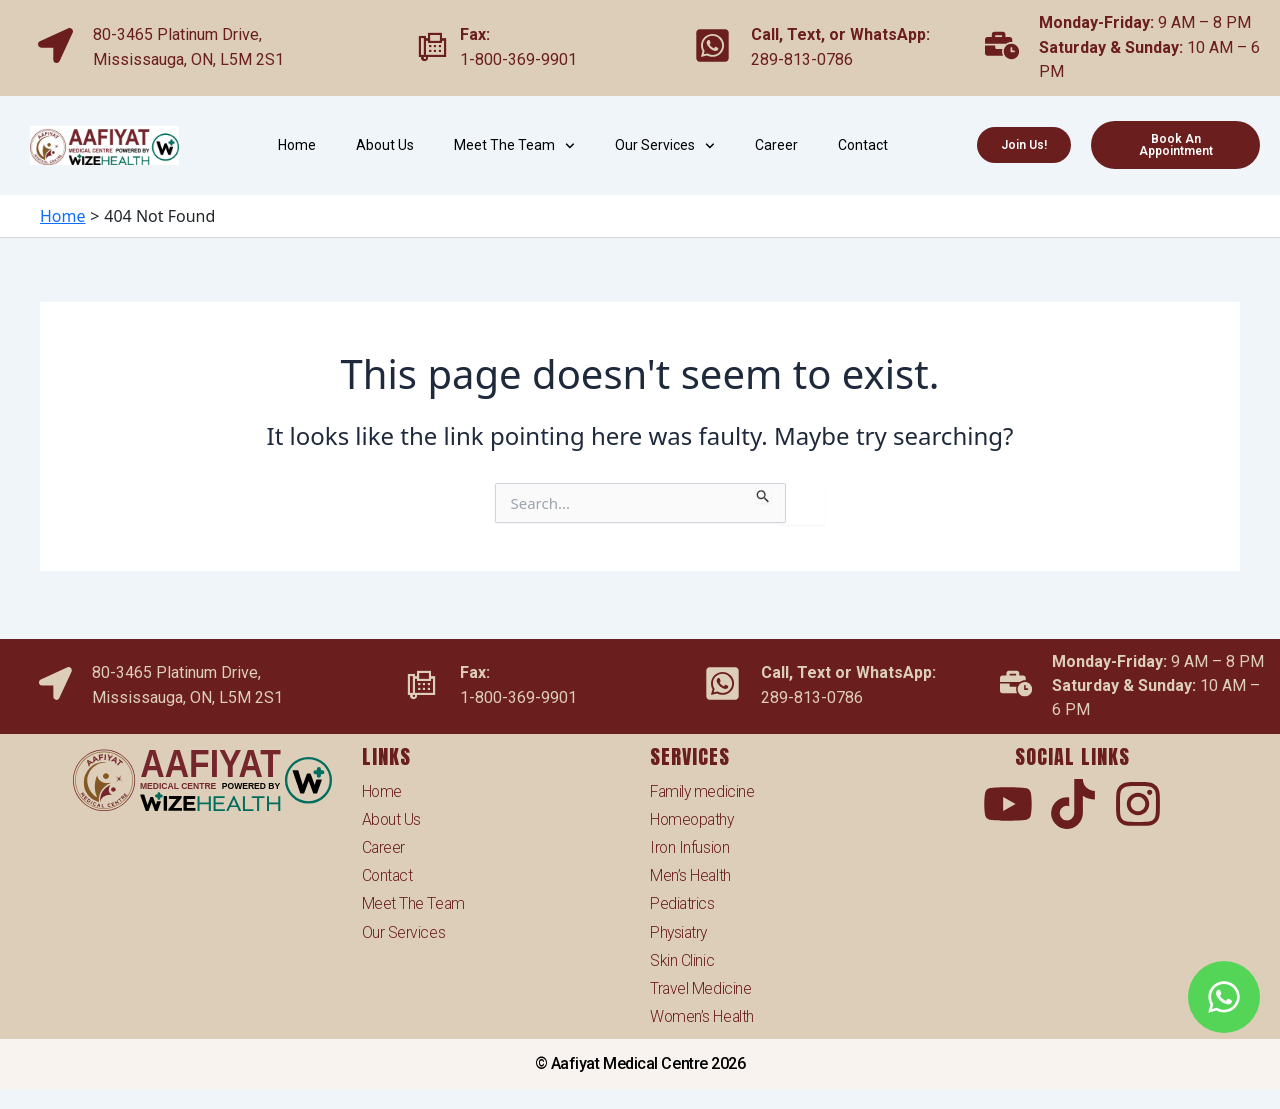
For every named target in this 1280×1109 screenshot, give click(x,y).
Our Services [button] (665, 146)
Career (776, 145)
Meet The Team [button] (514, 146)
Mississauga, (142, 59)
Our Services (404, 930)
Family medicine (703, 787)
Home (297, 145)
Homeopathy (694, 816)
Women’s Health (703, 1016)
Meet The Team (414, 901)
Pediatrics (683, 901)
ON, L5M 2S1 (237, 59)
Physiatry (680, 930)
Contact (863, 145)
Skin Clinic (682, 959)
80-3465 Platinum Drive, (177, 34)
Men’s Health (691, 873)
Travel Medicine (701, 987)
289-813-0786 (802, 59)
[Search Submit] (763, 493)
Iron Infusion (690, 844)
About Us (385, 145)
